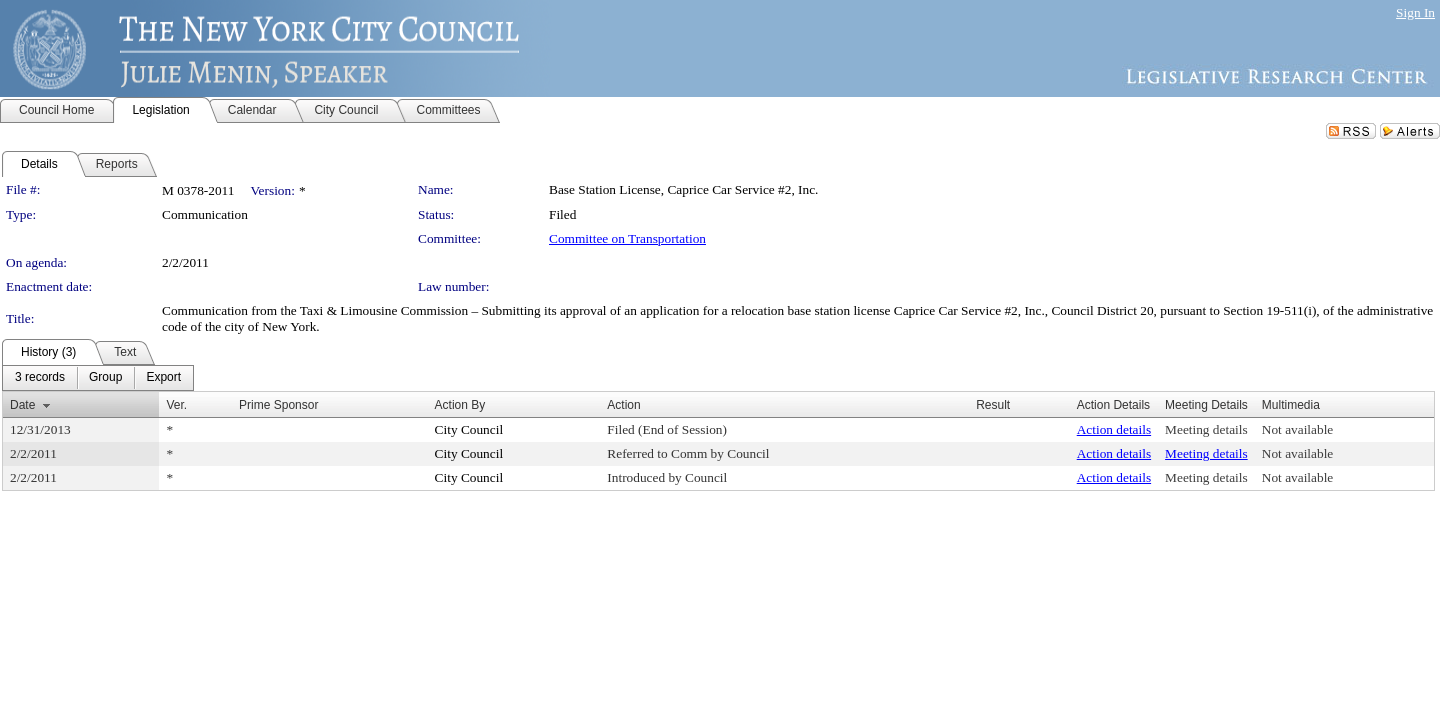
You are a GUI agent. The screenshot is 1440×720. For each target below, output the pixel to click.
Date (22, 405)
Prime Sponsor (278, 405)
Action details (1114, 429)
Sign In (1415, 12)
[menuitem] (40, 378)
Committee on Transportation (627, 238)
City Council (469, 429)
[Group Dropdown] (105, 378)
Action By (460, 405)
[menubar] (98, 378)
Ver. (176, 405)
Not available (1297, 429)
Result (993, 405)
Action (623, 405)
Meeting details (1206, 429)
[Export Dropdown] (163, 378)
